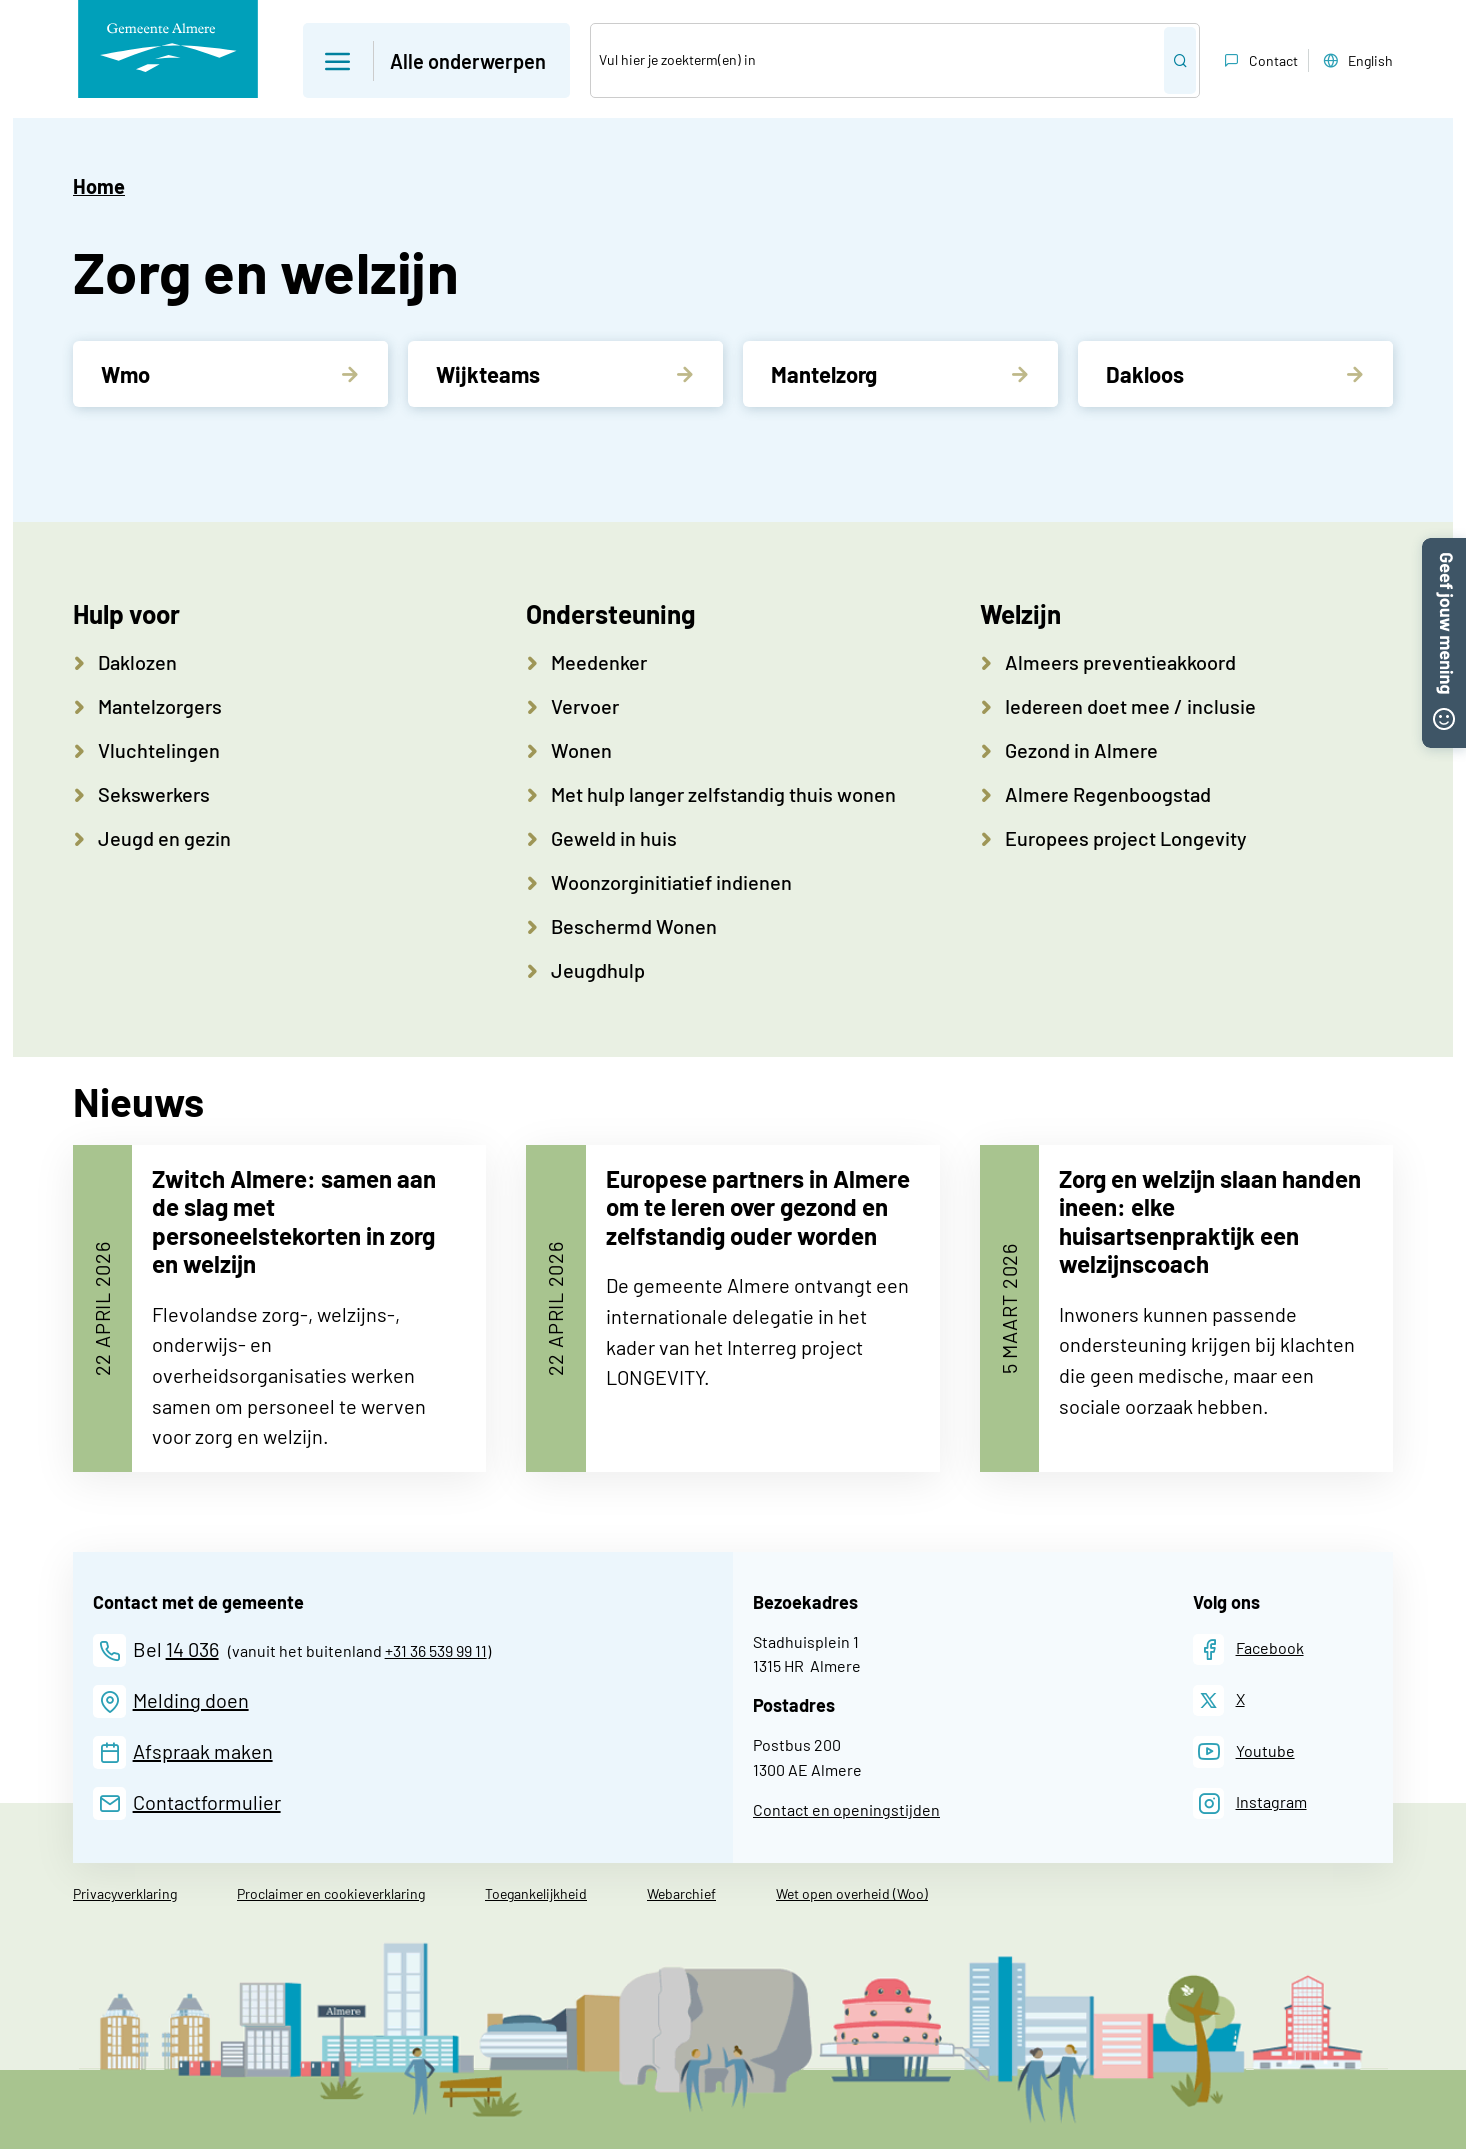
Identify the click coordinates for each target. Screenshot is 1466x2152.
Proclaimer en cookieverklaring (331, 1896)
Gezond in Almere (1081, 750)
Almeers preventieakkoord (1120, 662)
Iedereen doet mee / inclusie (1130, 706)
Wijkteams (488, 374)
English (1356, 61)
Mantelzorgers (160, 706)
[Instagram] (1250, 1805)
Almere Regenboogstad (1108, 794)
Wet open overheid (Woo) (852, 1896)
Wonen (581, 750)
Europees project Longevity (1126, 838)
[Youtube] (1244, 1754)
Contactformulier (207, 1804)
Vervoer (585, 706)
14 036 (192, 1651)
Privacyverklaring (125, 1896)
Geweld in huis (614, 838)
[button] (1444, 550)
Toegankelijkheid (536, 1896)
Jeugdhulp (598, 970)
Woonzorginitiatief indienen (671, 882)
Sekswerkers (154, 794)
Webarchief (681, 1896)
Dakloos (1145, 374)
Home (99, 186)
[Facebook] (1248, 1651)
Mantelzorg (824, 374)
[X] (1219, 1703)
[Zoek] (877, 60)
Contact (1259, 61)
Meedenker (599, 662)
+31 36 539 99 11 (436, 1652)
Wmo (125, 374)
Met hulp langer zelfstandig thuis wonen (723, 794)
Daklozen (137, 662)
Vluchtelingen (159, 750)
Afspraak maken (203, 1753)
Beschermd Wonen (634, 926)
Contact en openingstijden (846, 1812)
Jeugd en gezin (164, 838)
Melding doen (191, 1702)
